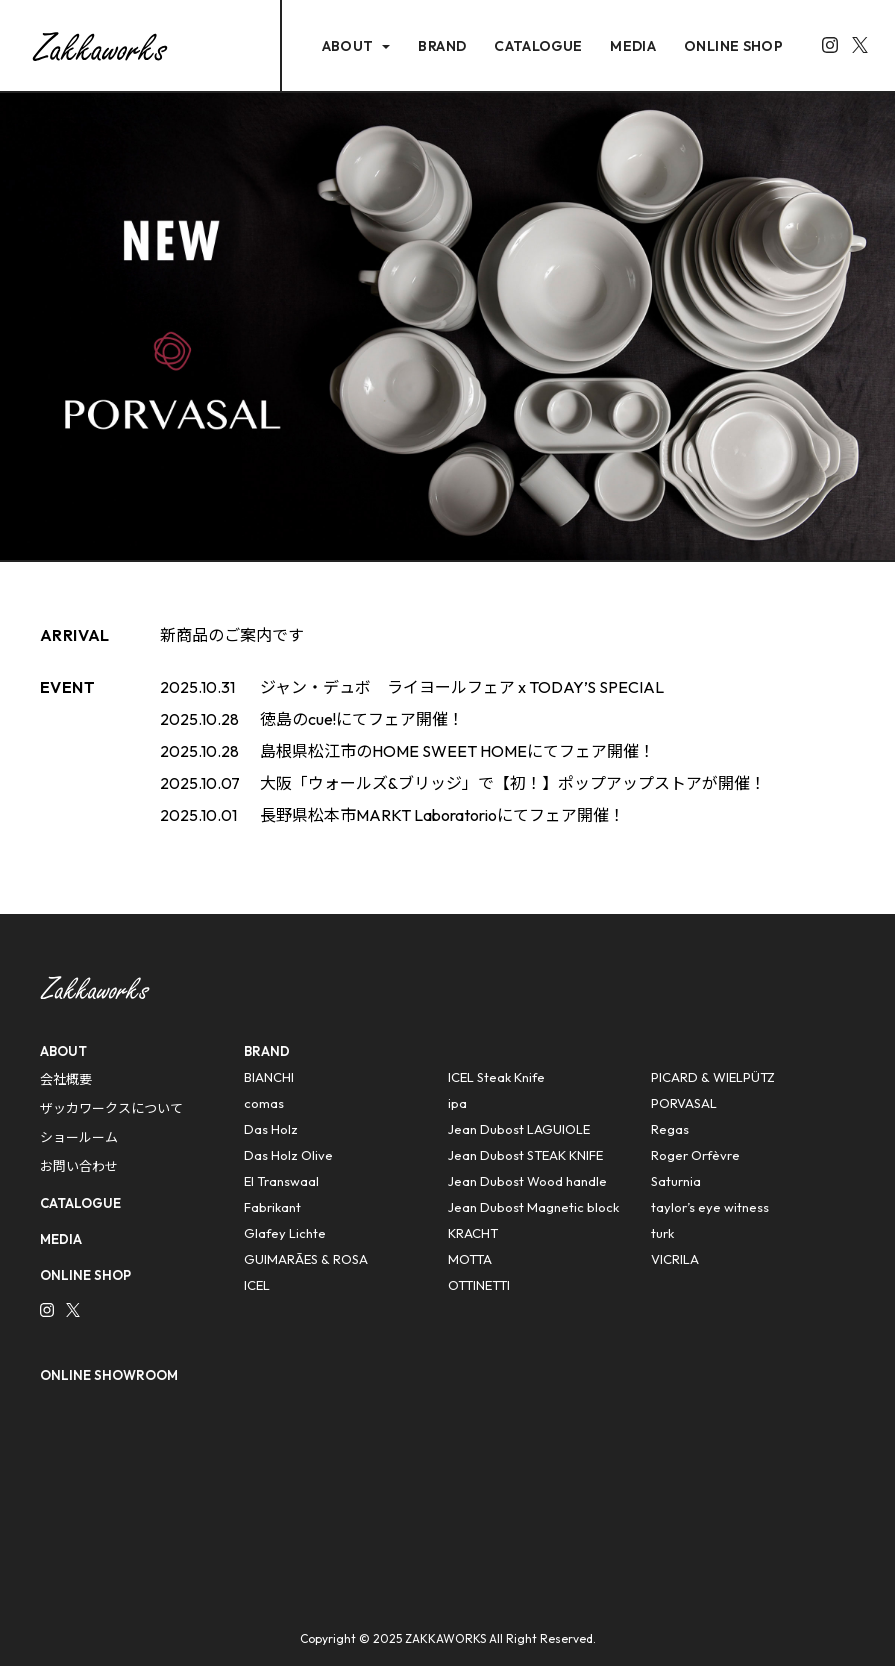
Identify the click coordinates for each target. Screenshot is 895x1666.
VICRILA (675, 1259)
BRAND (442, 46)
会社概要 (66, 1079)
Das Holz (271, 1129)
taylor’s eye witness (710, 1207)
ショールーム (79, 1137)
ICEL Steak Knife (496, 1077)
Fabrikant (272, 1207)
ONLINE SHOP (733, 46)
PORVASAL (684, 1103)
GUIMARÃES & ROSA (306, 1259)
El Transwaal (281, 1181)
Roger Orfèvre (695, 1155)
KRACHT (473, 1233)
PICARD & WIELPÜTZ (713, 1077)
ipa (457, 1103)
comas (264, 1103)
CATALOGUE (538, 46)
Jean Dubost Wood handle (527, 1181)
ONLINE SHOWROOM (109, 1375)
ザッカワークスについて (111, 1108)
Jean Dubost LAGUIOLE (519, 1129)
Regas (670, 1129)
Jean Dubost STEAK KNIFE (525, 1155)
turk (662, 1233)
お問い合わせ (79, 1166)
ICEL (257, 1285)
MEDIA (633, 46)
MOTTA (470, 1259)
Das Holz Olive (288, 1155)
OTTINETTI (479, 1285)
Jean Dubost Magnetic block (533, 1207)
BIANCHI (269, 1077)
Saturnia (676, 1181)
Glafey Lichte (285, 1233)
